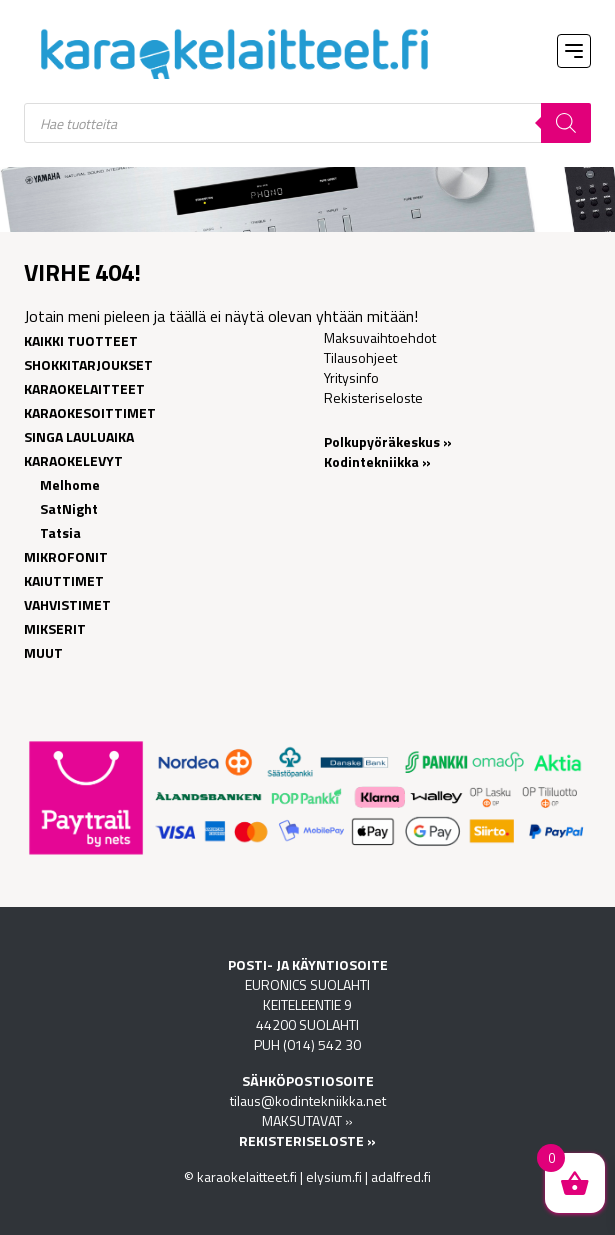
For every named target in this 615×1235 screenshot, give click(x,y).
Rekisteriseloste (373, 397)
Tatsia (60, 532)
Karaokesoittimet (90, 412)
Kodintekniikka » (377, 461)
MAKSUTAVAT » (307, 1120)
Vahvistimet (67, 604)
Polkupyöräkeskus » (388, 441)
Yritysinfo (351, 377)
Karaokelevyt (73, 460)
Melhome (70, 484)
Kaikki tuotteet (81, 340)
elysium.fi (334, 1176)
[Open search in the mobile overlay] (307, 123)
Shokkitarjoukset (88, 364)
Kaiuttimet (64, 580)
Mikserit (55, 628)
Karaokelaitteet (84, 388)
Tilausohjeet (360, 357)
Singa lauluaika (79, 436)
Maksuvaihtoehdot (380, 337)
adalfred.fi (401, 1176)
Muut (43, 652)
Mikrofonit (66, 556)
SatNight (69, 508)
